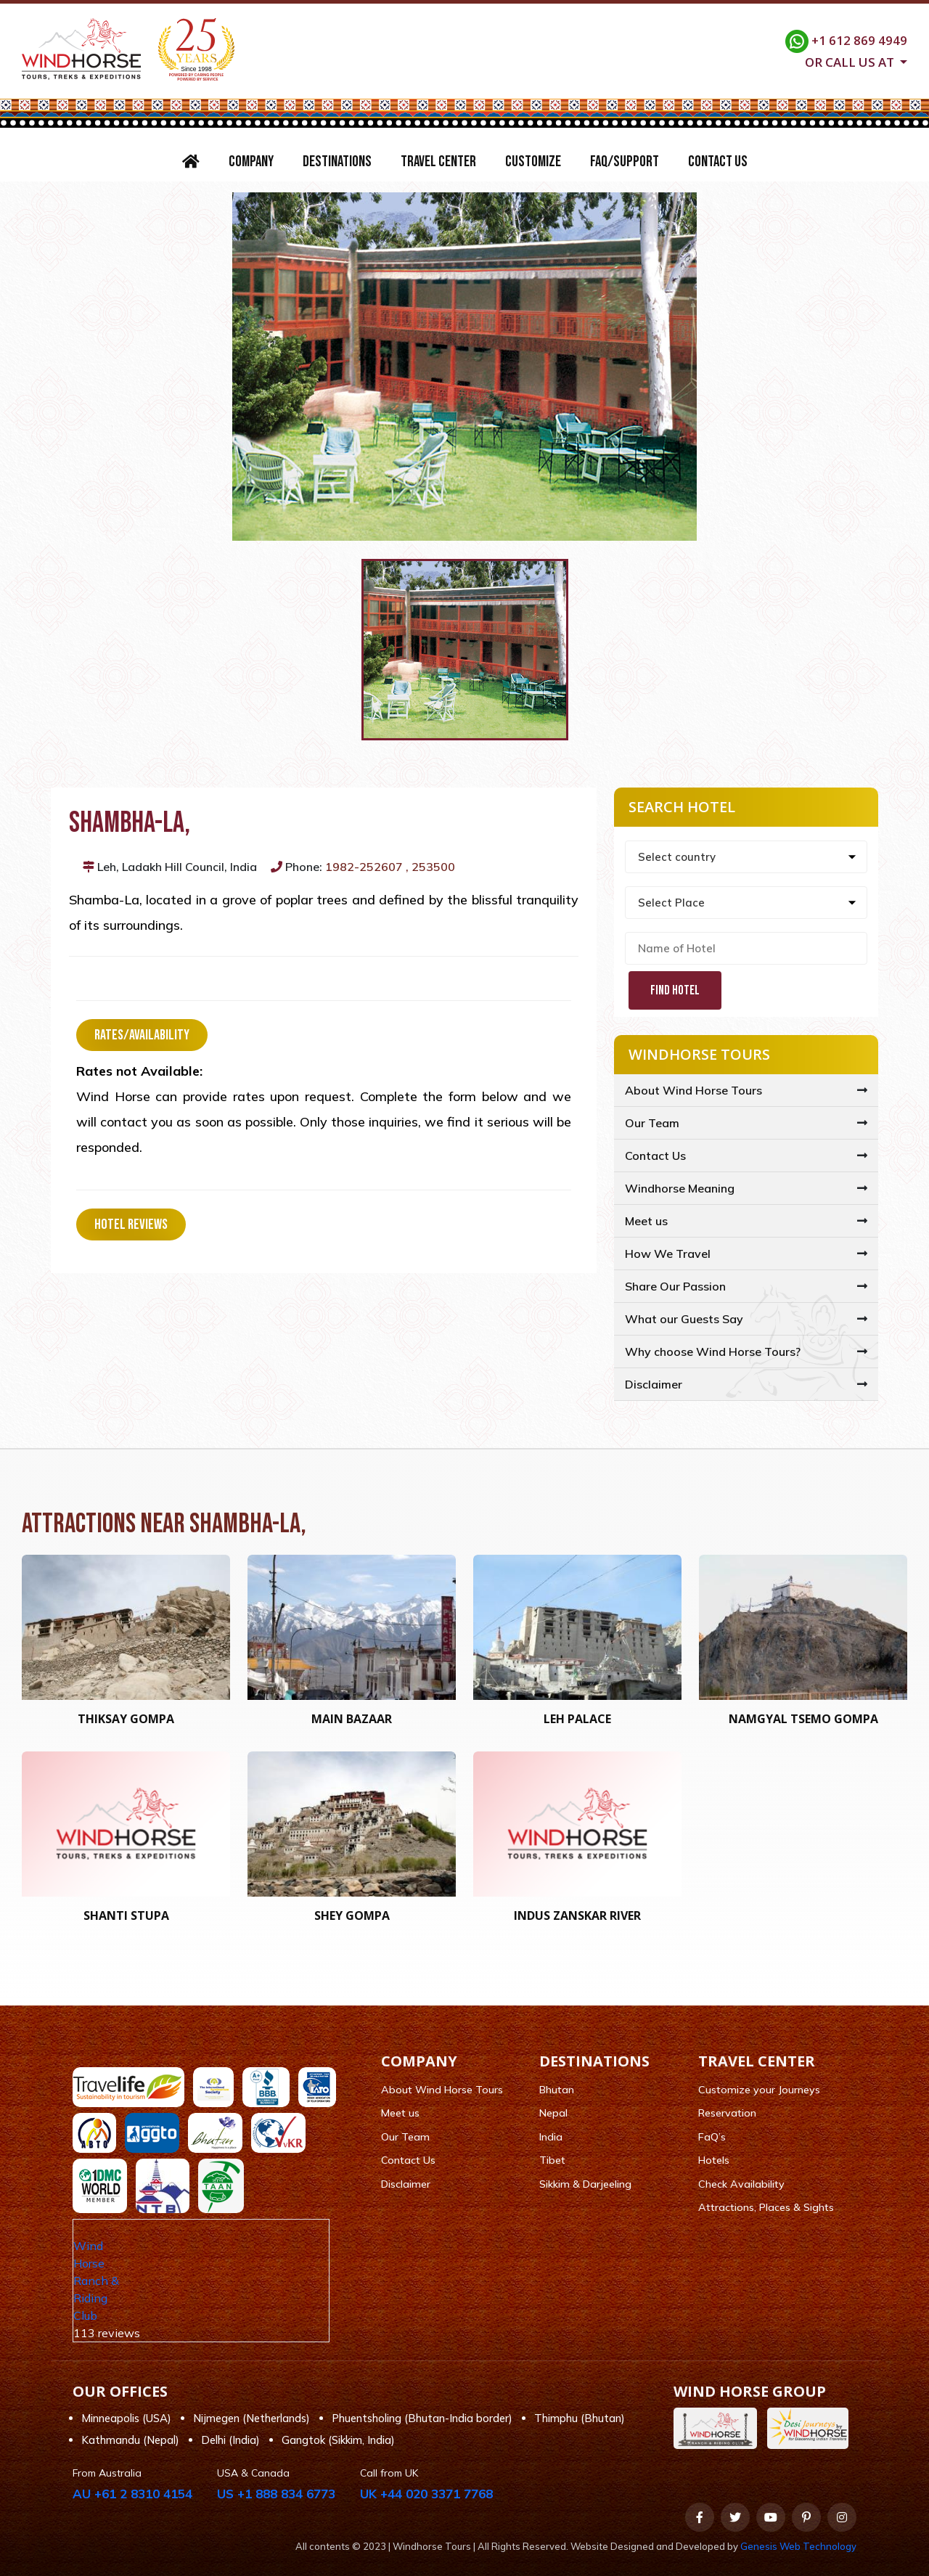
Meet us (646, 1221)
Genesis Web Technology (798, 2546)
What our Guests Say (684, 1319)
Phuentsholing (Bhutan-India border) (422, 2418)
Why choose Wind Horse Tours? (713, 1351)
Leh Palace (577, 1719)
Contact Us (718, 161)
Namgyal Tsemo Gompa (803, 1719)
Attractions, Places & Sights (766, 2207)
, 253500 (430, 866)
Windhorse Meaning (679, 1188)
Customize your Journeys (759, 2089)
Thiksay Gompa (126, 1719)
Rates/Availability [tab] (141, 1035)
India (550, 2136)
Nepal (553, 2112)
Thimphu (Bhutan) (579, 2418)
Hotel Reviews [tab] (131, 1224)
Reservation (727, 2112)
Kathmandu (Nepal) (130, 2440)
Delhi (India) (230, 2440)
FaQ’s (712, 2136)
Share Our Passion (675, 1286)
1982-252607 (364, 866)
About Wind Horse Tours (693, 1090)
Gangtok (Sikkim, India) (338, 2440)
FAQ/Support (624, 161)
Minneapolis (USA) (126, 2418)
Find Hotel (675, 990)
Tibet (552, 2160)
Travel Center (438, 161)
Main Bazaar (351, 1719)
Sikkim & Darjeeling (585, 2184)
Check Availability (741, 2184)
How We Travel (668, 1253)
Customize (533, 161)
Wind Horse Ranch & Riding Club (96, 2280)
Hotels (713, 2160)
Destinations (337, 161)
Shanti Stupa (126, 1915)
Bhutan (556, 2089)
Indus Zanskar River (577, 1915)
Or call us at (851, 61)
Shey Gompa (352, 1915)
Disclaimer (653, 1384)
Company (251, 161)
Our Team (652, 1123)
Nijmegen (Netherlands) (251, 2418)
